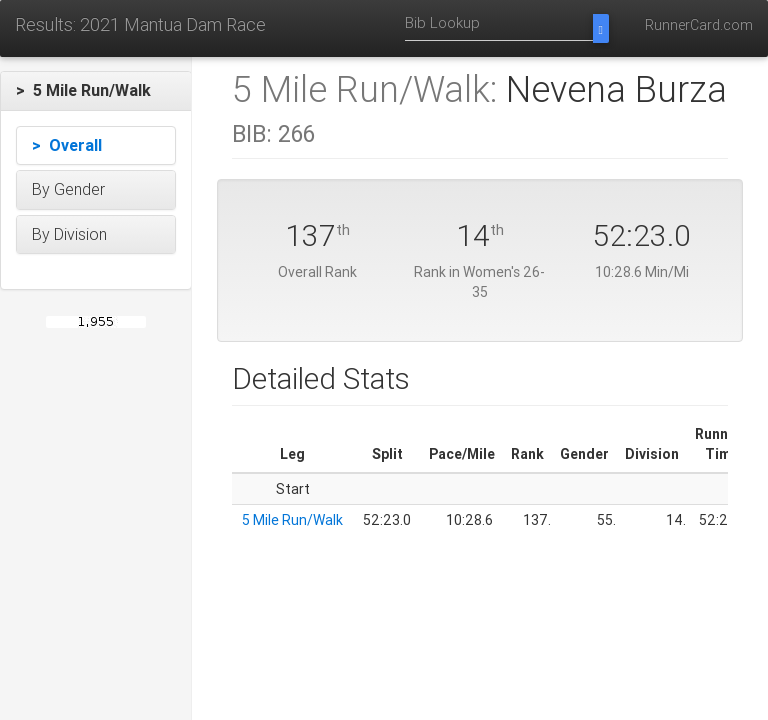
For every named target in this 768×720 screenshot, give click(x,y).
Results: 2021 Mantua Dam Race (140, 24)
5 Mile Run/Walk (292, 520)
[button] (96, 91)
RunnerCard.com (699, 25)
